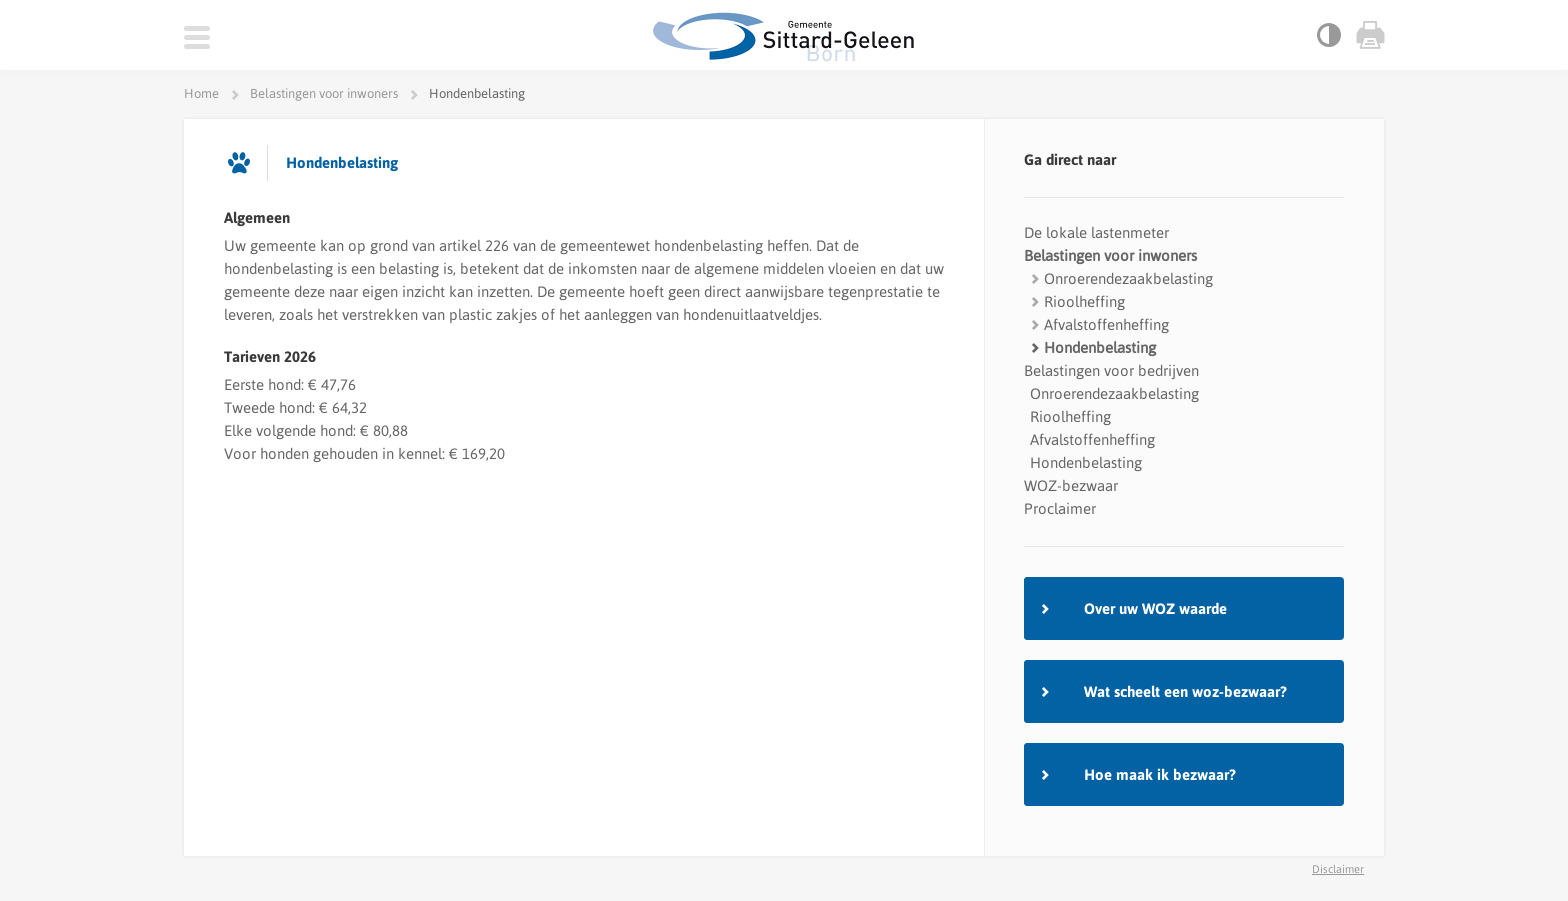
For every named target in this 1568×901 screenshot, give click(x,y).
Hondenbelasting (1100, 347)
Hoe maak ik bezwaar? (1160, 774)
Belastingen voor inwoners (1110, 255)
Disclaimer (1338, 869)
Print (1369, 35)
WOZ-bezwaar (1071, 485)
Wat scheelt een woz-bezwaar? (1185, 691)
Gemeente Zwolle (784, 37)
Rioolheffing (1084, 301)
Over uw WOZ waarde (1155, 608)
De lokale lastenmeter (1096, 232)
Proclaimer (1060, 508)
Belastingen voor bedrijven (1111, 370)
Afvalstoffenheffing (1106, 324)
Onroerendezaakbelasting (1128, 278)
